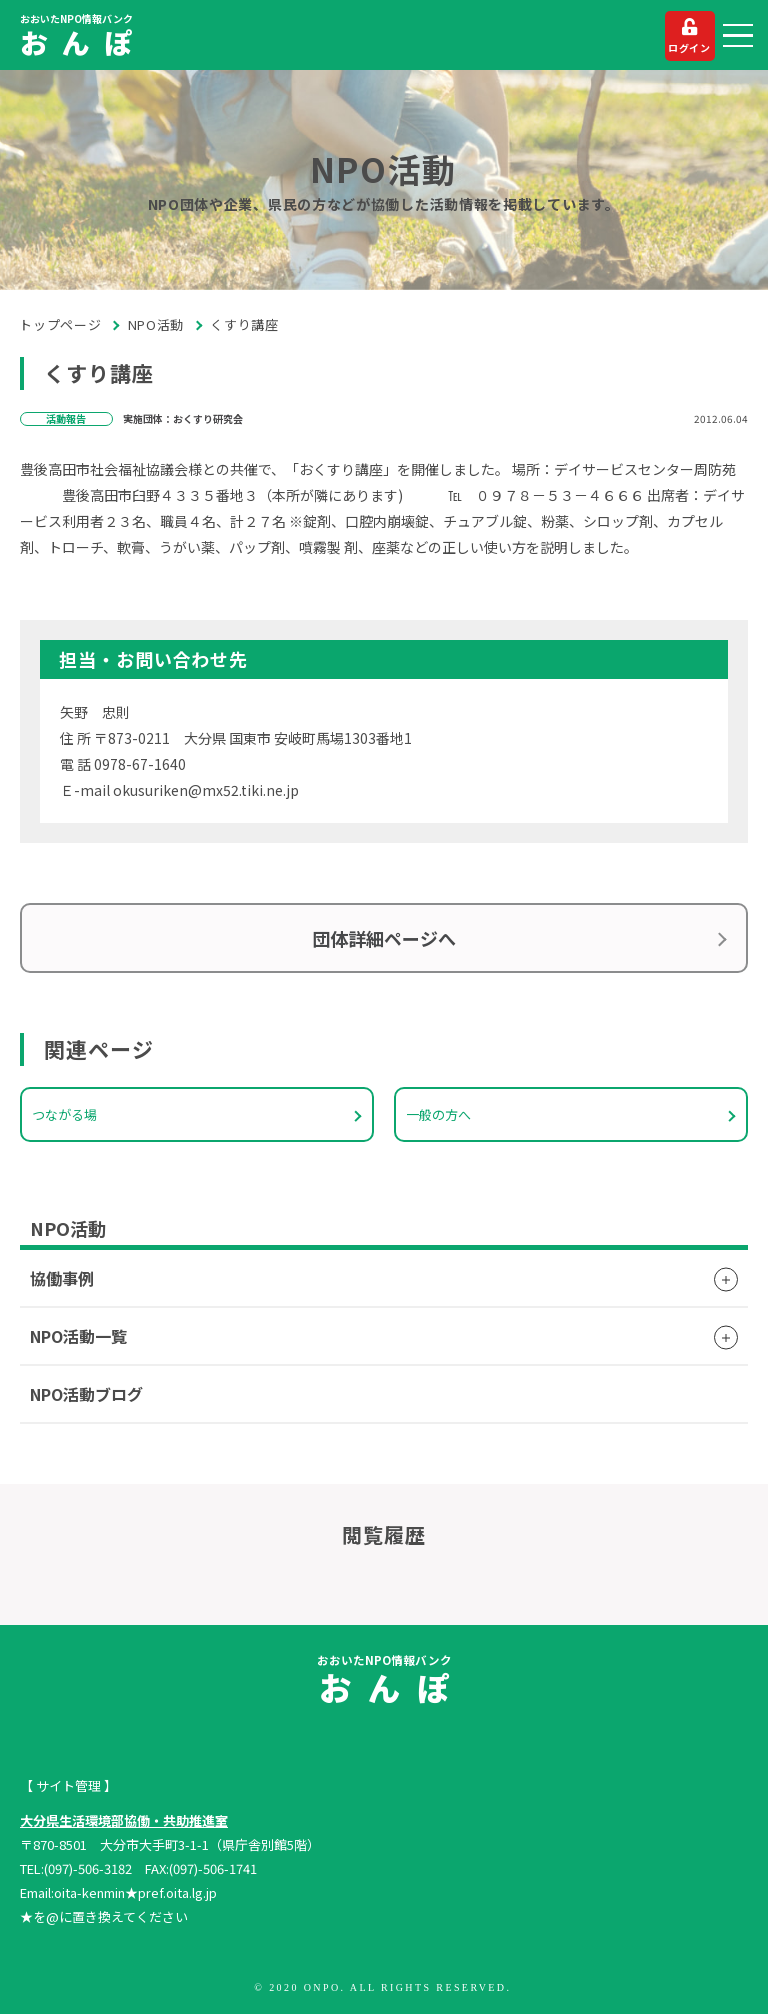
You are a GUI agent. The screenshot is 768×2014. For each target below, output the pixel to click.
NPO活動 (156, 324)
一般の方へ (438, 1114)
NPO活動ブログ (86, 1394)
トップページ (60, 324)
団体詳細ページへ (384, 938)
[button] (738, 36)
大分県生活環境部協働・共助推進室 (124, 1820)
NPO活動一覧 (78, 1336)
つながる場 (64, 1114)
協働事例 (62, 1278)
